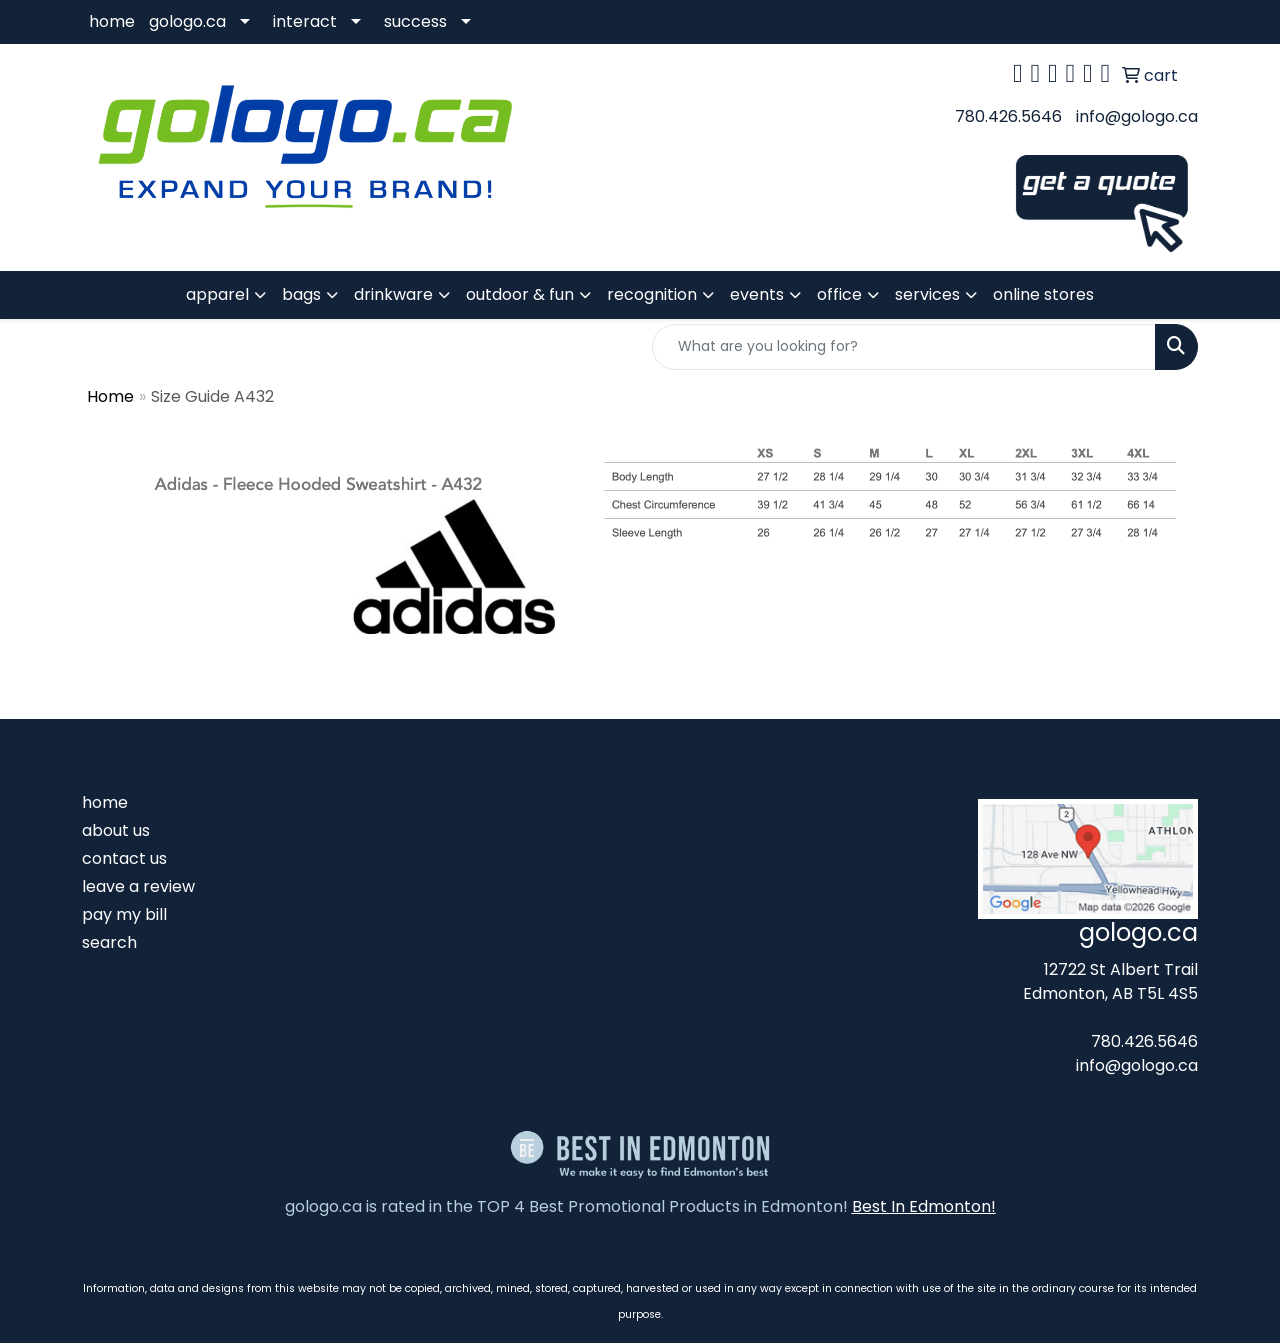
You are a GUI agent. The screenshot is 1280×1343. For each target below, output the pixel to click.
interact (305, 21)
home (112, 21)
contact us (124, 858)
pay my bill (124, 914)
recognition (652, 294)
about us (116, 830)
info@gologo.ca (1137, 116)
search (109, 942)
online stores (1043, 294)
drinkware (393, 294)
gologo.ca (187, 21)
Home (110, 396)
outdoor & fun (520, 294)
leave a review (138, 886)
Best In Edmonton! (924, 1206)
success (415, 21)
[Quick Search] (904, 347)
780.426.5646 (1008, 116)
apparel (217, 294)
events (757, 294)
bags (301, 294)
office (839, 294)
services (927, 294)
